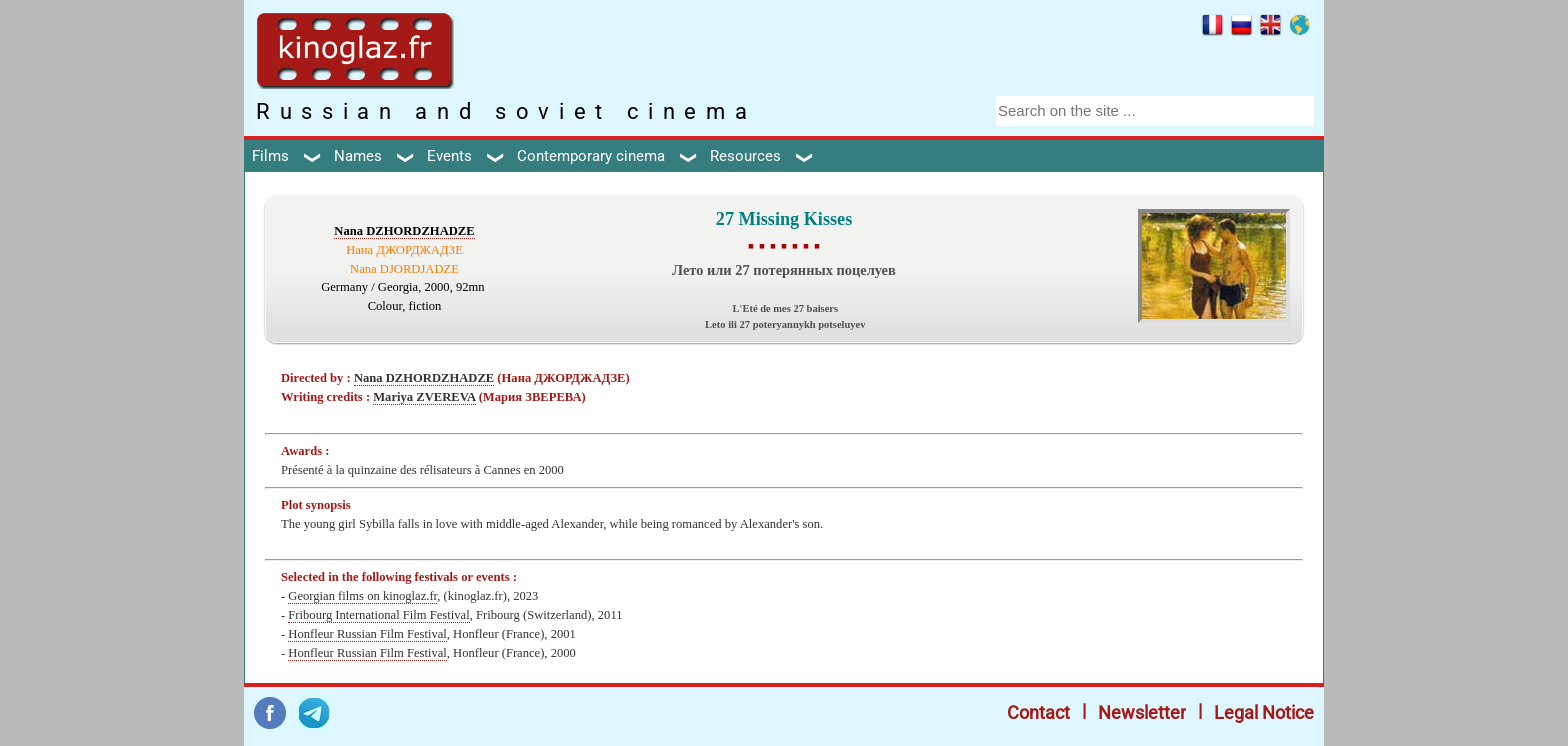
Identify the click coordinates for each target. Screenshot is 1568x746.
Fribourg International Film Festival (378, 615)
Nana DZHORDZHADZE (404, 231)
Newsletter (1142, 712)
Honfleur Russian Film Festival (367, 634)
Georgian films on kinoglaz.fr (362, 596)
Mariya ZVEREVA (424, 397)
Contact (1038, 712)
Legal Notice (1264, 712)
